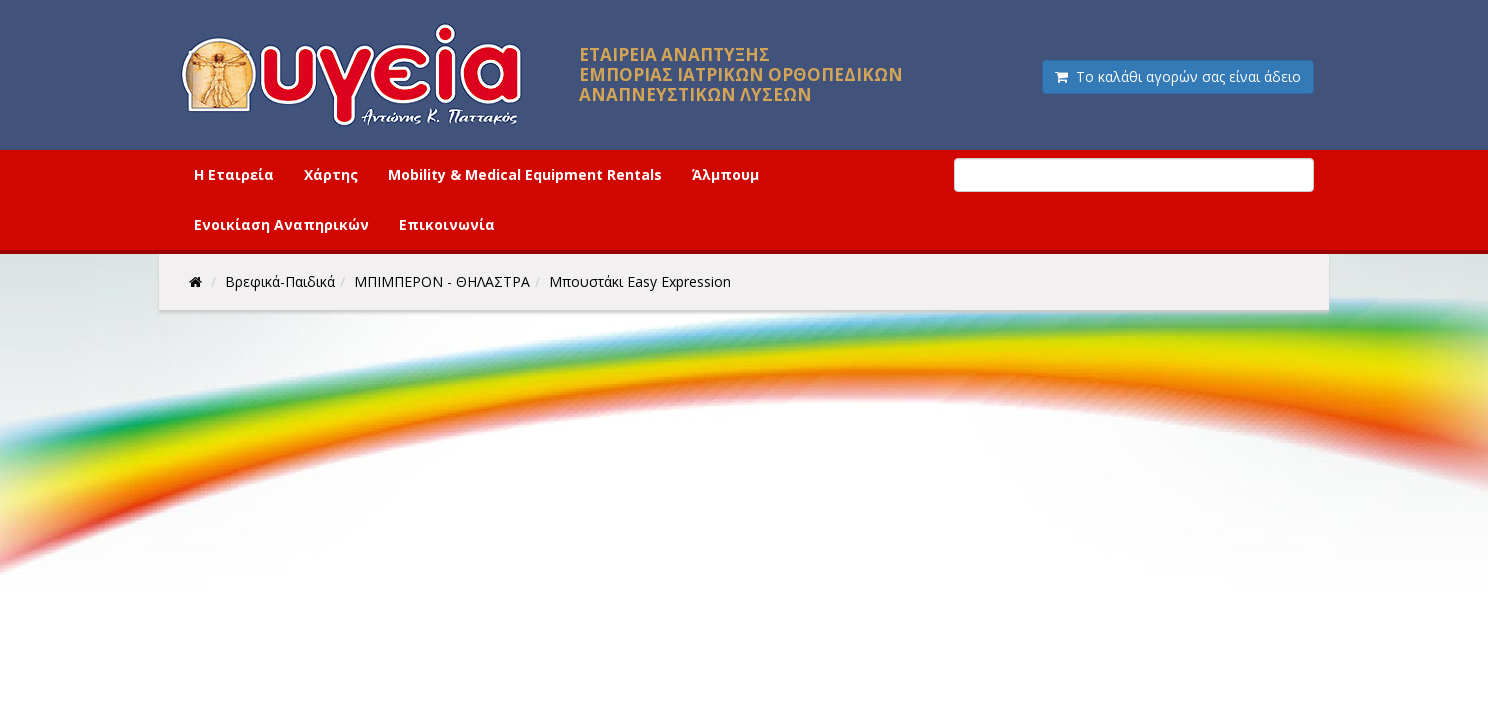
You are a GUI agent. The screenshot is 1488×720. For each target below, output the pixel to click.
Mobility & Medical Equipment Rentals (525, 174)
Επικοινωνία (447, 224)
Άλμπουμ (725, 174)
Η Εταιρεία (234, 174)
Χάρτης (331, 174)
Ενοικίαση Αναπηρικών (281, 224)
